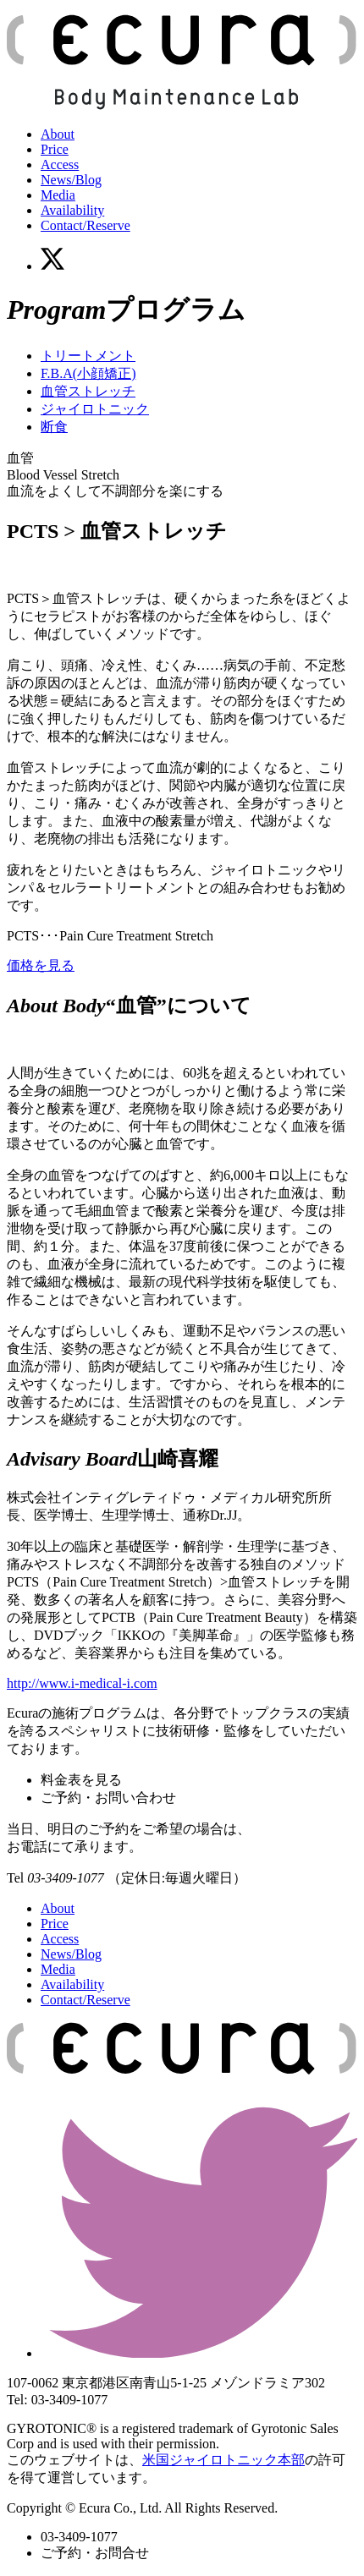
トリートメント (88, 355)
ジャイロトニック (95, 409)
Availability (72, 210)
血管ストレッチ (88, 391)
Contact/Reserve (85, 225)
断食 (54, 426)
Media (58, 195)
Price (55, 149)
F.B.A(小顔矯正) (88, 373)
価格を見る (40, 965)
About (57, 134)
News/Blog (71, 180)
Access (60, 164)
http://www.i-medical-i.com (82, 1683)
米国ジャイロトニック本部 (223, 2460)
